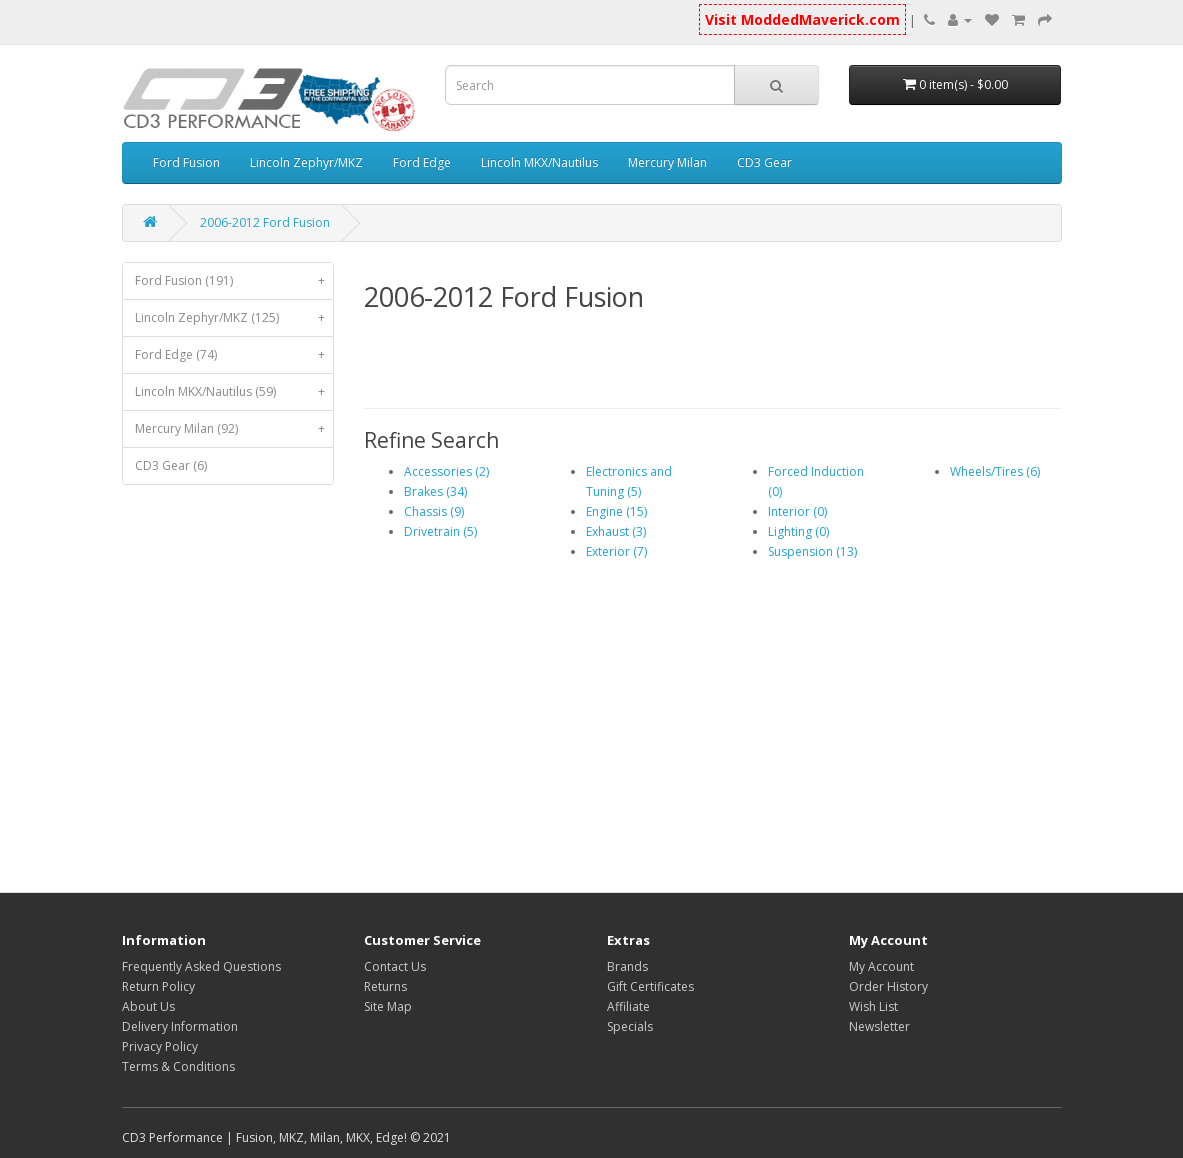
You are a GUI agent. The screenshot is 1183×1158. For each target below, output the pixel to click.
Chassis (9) (434, 511)
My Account (881, 966)
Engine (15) (616, 511)
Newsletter (879, 1026)
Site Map (388, 1006)
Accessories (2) (446, 471)
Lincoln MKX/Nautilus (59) (234, 392)
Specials (630, 1026)
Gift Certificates (650, 986)
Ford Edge (422, 162)
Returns (385, 986)
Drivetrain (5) (440, 531)
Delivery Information (180, 1026)
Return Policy (158, 986)
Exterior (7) (616, 551)
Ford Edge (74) (234, 355)
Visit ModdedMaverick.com (802, 19)
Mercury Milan (667, 162)
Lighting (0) (798, 531)
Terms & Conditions (178, 1066)
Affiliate (628, 1006)
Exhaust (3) (616, 531)
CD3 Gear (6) (171, 465)
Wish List (873, 1006)
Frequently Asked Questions (201, 966)
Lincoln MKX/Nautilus (539, 162)
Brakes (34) (435, 491)
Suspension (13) (812, 551)
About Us (148, 1006)
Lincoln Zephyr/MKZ (306, 162)
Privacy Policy (160, 1046)
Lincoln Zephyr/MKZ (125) (234, 318)
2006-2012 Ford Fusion (265, 222)
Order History (888, 986)
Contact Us (395, 966)
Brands (627, 966)
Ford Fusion (186, 162)
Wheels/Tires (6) (995, 471)
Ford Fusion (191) (234, 281)
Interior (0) (797, 511)
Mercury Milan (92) (234, 429)
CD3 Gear (764, 162)
